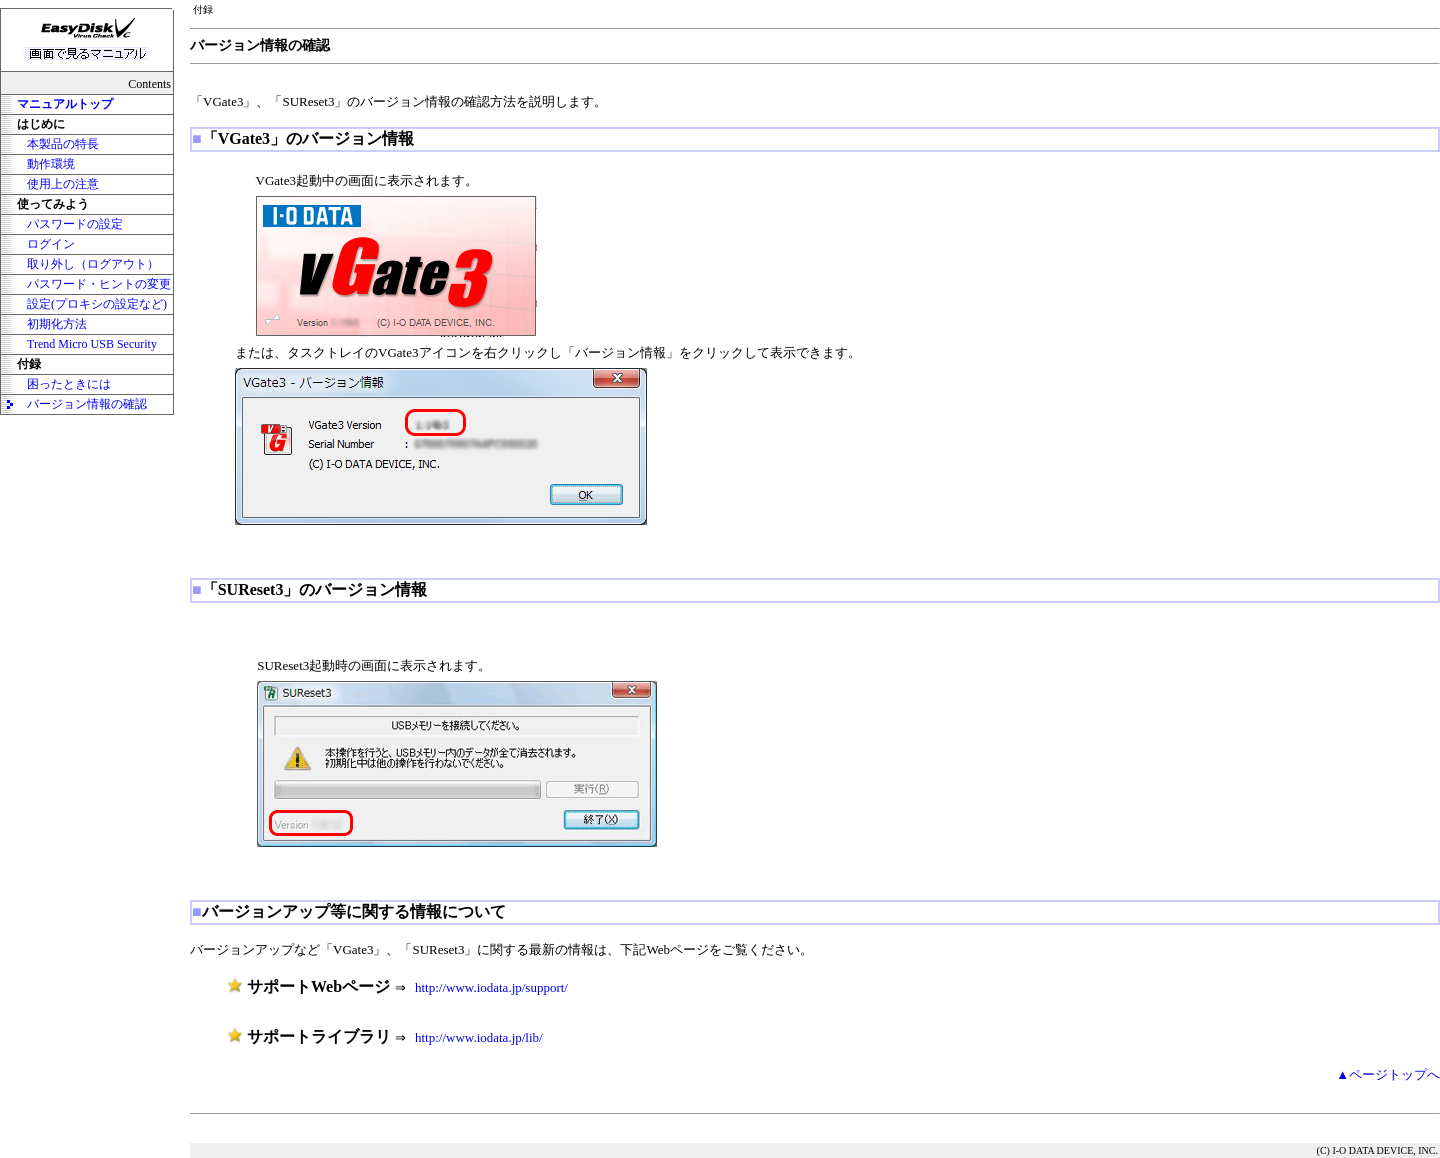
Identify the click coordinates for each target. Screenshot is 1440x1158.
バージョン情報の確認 (87, 404)
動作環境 (51, 164)
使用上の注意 (63, 184)
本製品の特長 (63, 144)
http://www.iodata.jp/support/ (491, 987)
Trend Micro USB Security (92, 344)
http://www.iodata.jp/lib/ (479, 1037)
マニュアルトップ (65, 104)
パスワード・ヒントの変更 (99, 284)
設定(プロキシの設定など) (97, 304)
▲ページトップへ (1388, 1074)
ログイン (51, 244)
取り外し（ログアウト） (93, 264)
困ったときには (69, 384)
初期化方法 (57, 324)
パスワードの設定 (75, 224)
